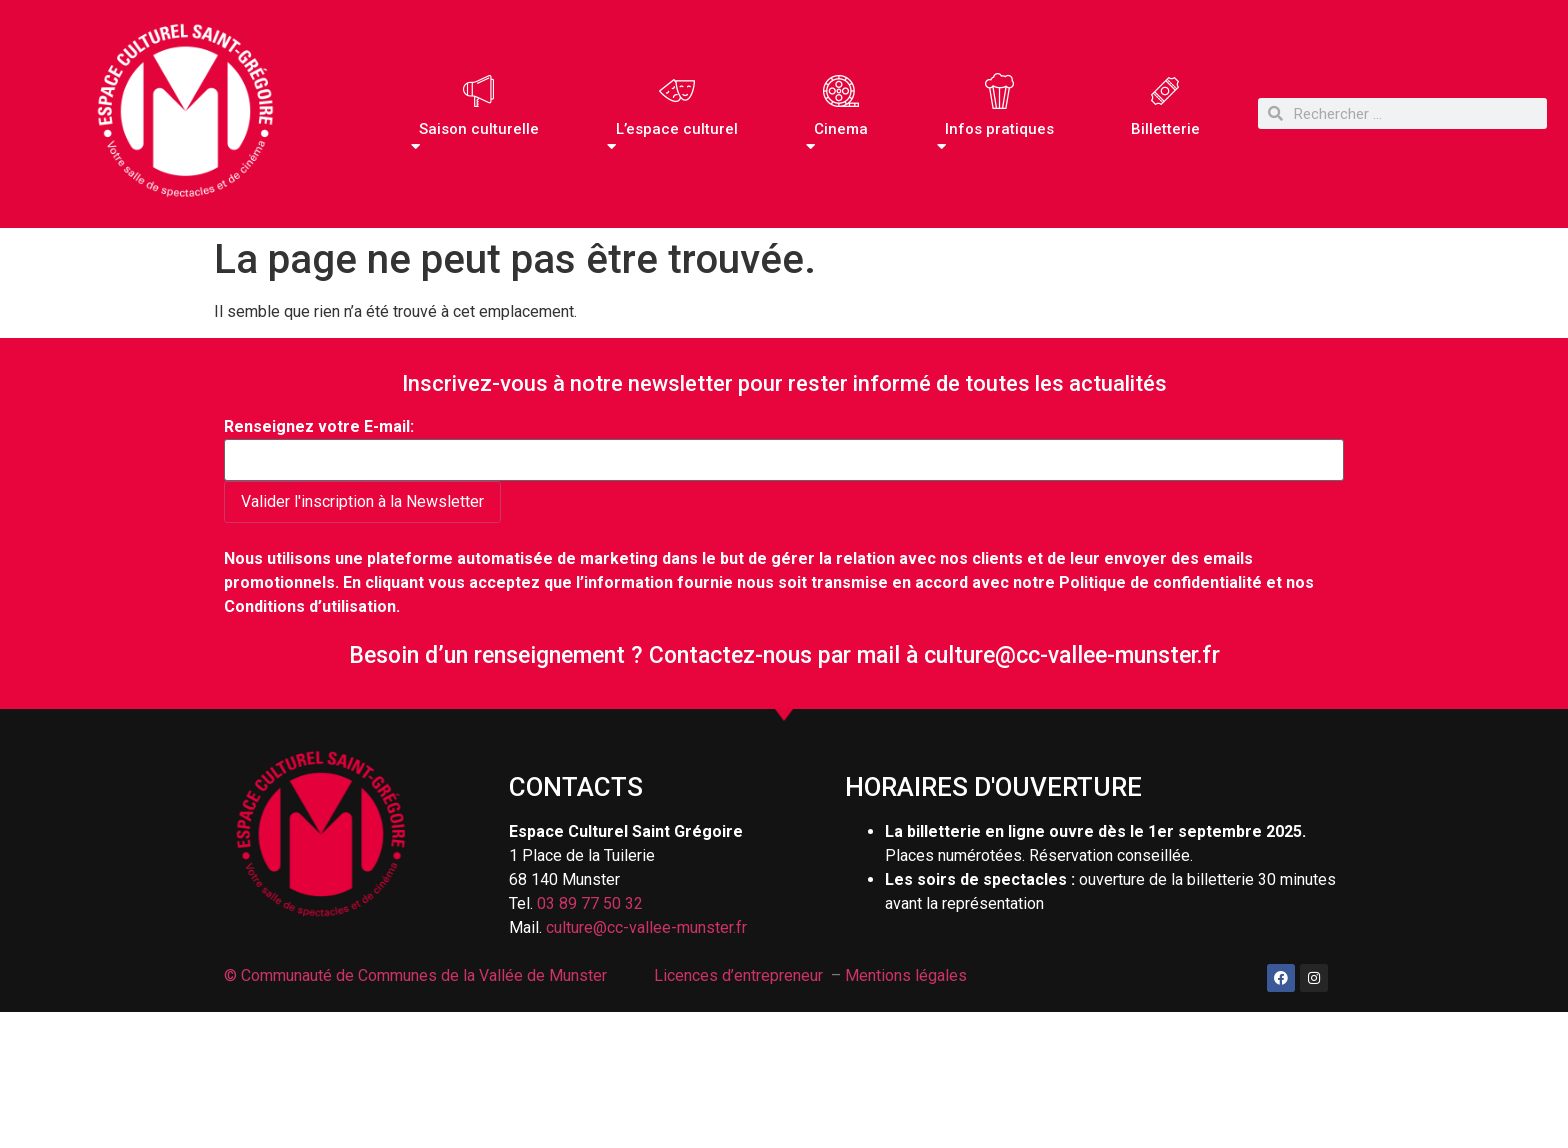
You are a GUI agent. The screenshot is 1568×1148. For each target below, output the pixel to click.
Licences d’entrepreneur (738, 975)
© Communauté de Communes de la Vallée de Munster (417, 975)
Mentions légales (906, 975)
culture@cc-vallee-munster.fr (1072, 655)
